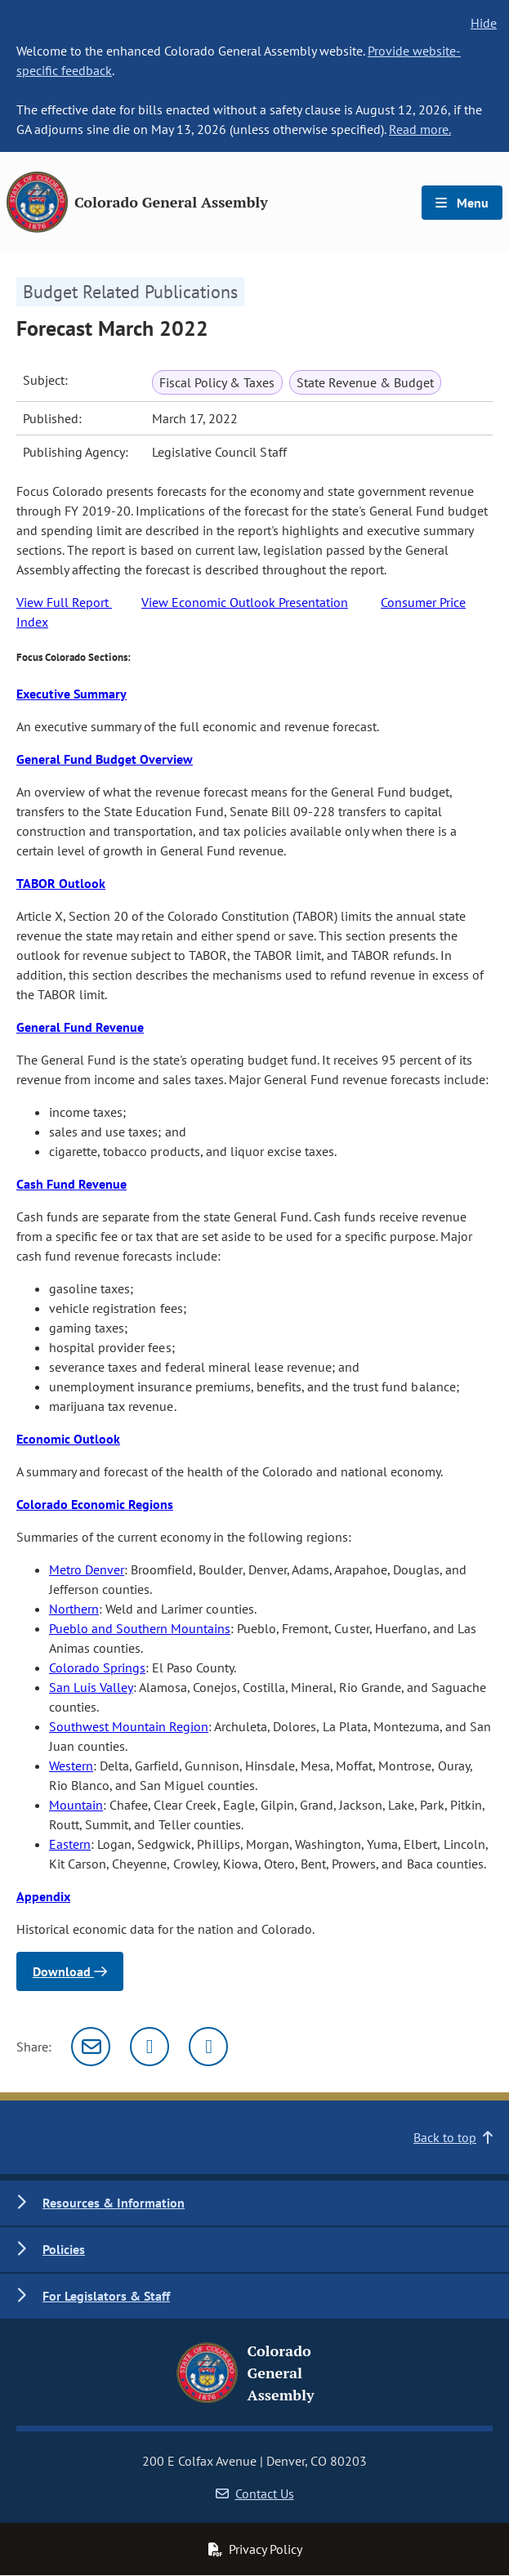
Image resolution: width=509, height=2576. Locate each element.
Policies (63, 2249)
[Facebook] (208, 2046)
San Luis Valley (91, 1687)
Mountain (76, 1805)
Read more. (420, 129)
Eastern (70, 1844)
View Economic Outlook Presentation (244, 602)
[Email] (90, 2046)
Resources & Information (113, 2202)
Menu (462, 202)
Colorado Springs (97, 1667)
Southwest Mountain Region (128, 1726)
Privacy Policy (255, 2549)
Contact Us (255, 2493)
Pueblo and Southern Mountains (139, 1628)
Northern (74, 1609)
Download (70, 1971)
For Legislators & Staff (106, 2296)
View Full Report (64, 602)
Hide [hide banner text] (484, 23)
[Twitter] (149, 2046)
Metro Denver (86, 1569)
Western (71, 1765)
